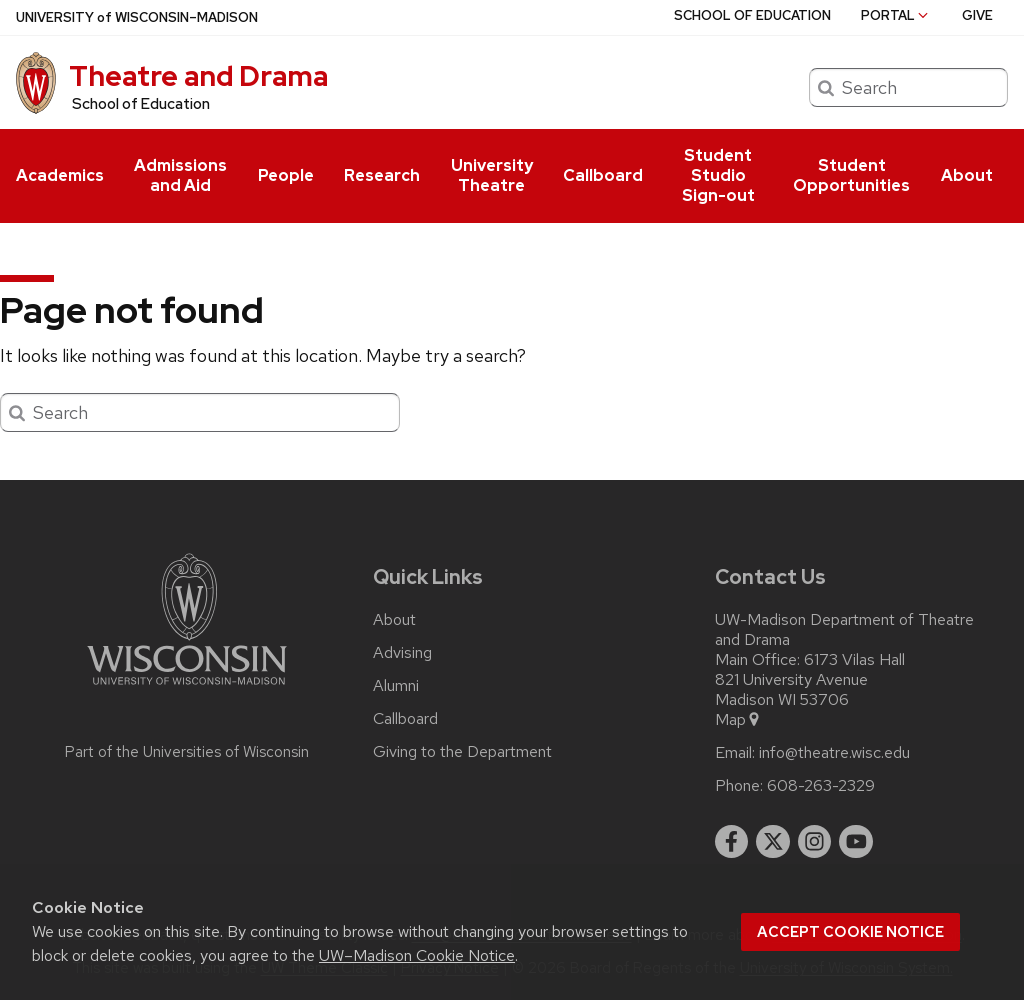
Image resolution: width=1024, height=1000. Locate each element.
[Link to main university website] (187, 688)
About (967, 175)
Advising (402, 653)
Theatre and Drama (198, 76)
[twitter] (773, 842)
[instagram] (815, 842)
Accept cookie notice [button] (850, 932)
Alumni (396, 686)
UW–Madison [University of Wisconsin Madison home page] (137, 17)
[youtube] (856, 842)
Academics (60, 175)
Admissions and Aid (180, 175)
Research (382, 175)
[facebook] (732, 842)
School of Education (141, 104)
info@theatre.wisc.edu (834, 753)
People (286, 175)
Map (738, 720)
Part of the (187, 752)
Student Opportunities (851, 175)
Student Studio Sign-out (718, 175)
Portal (896, 15)
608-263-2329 (821, 786)
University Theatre (492, 175)
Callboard (603, 175)
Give (977, 15)
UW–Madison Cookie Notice (417, 955)
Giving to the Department (462, 752)
